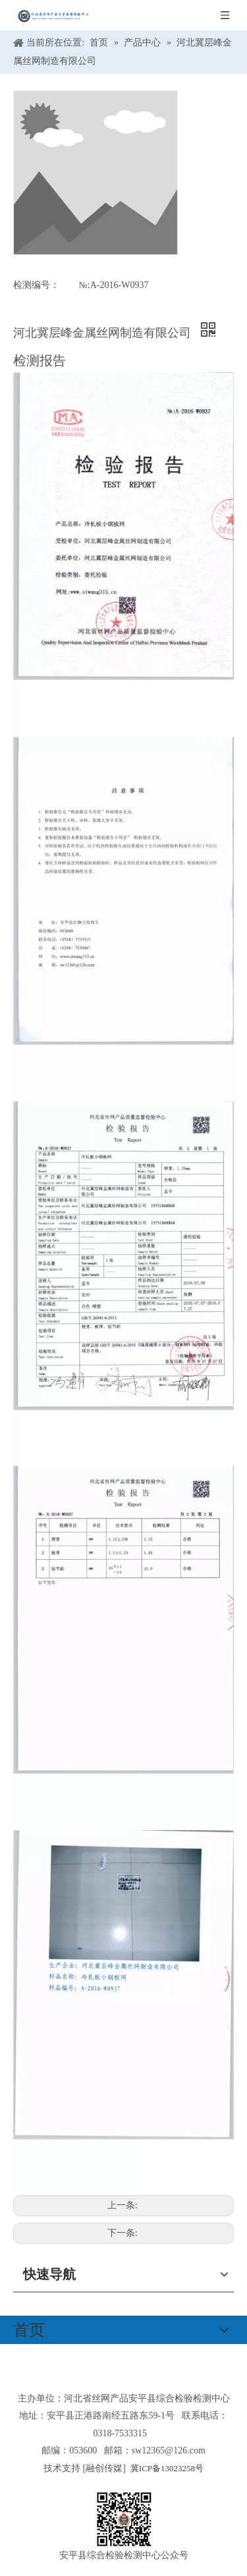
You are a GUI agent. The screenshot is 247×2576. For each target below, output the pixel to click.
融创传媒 (104, 2468)
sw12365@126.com (169, 2450)
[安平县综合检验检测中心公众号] (124, 2519)
